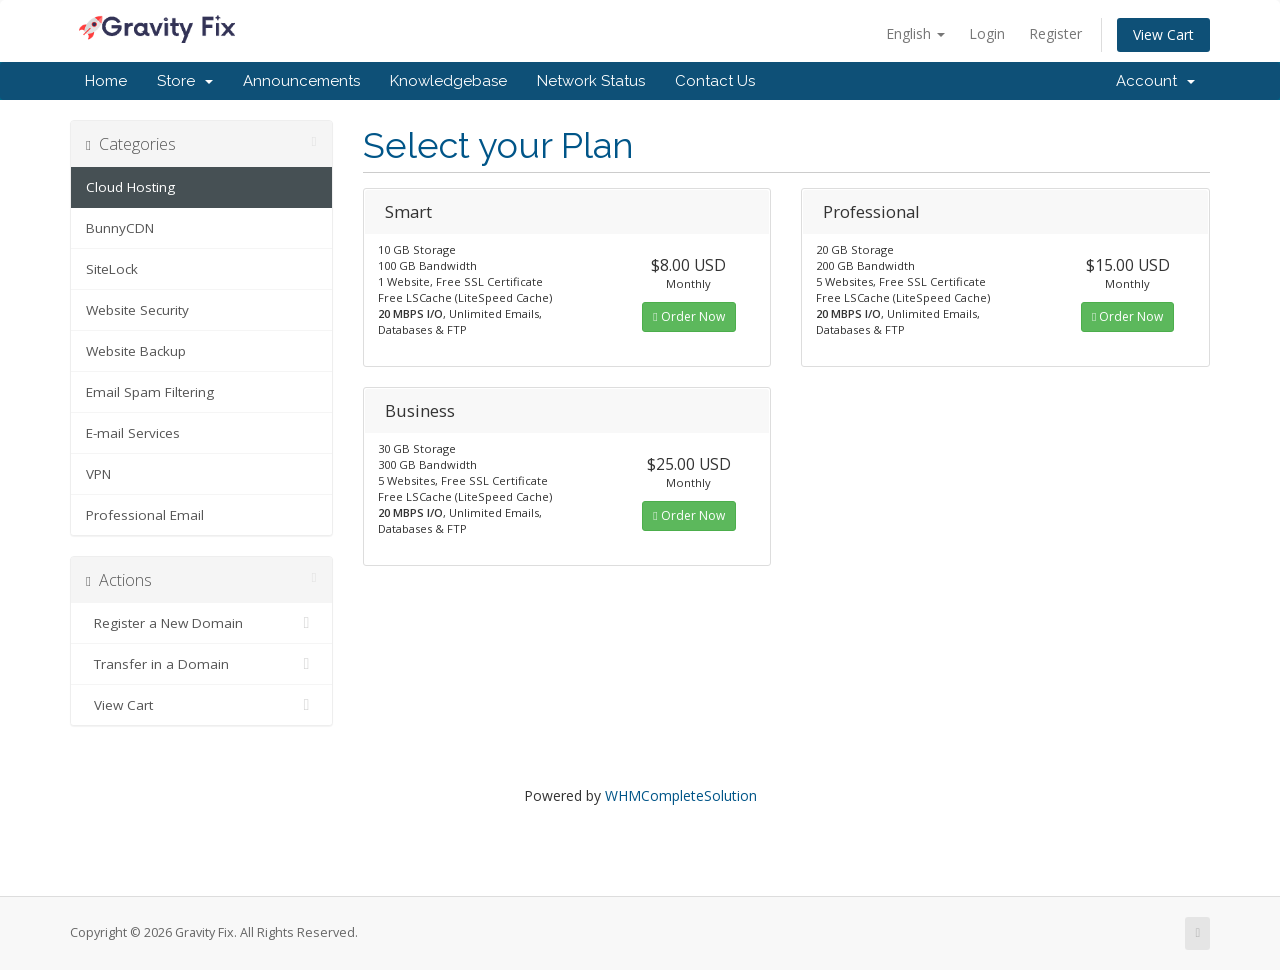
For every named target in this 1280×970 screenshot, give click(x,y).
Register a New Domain (201, 623)
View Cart (1163, 34)
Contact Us (715, 81)
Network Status (591, 81)
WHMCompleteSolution (681, 795)
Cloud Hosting (130, 187)
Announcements (301, 81)
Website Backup (136, 351)
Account (1155, 81)
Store (185, 81)
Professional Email (145, 515)
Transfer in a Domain (201, 664)
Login (987, 33)
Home (106, 81)
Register (1055, 33)
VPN (98, 474)
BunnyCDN (120, 228)
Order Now (688, 316)
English (915, 33)
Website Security (137, 310)
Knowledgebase (448, 81)
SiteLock (112, 269)
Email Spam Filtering (150, 392)
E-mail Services (133, 433)
